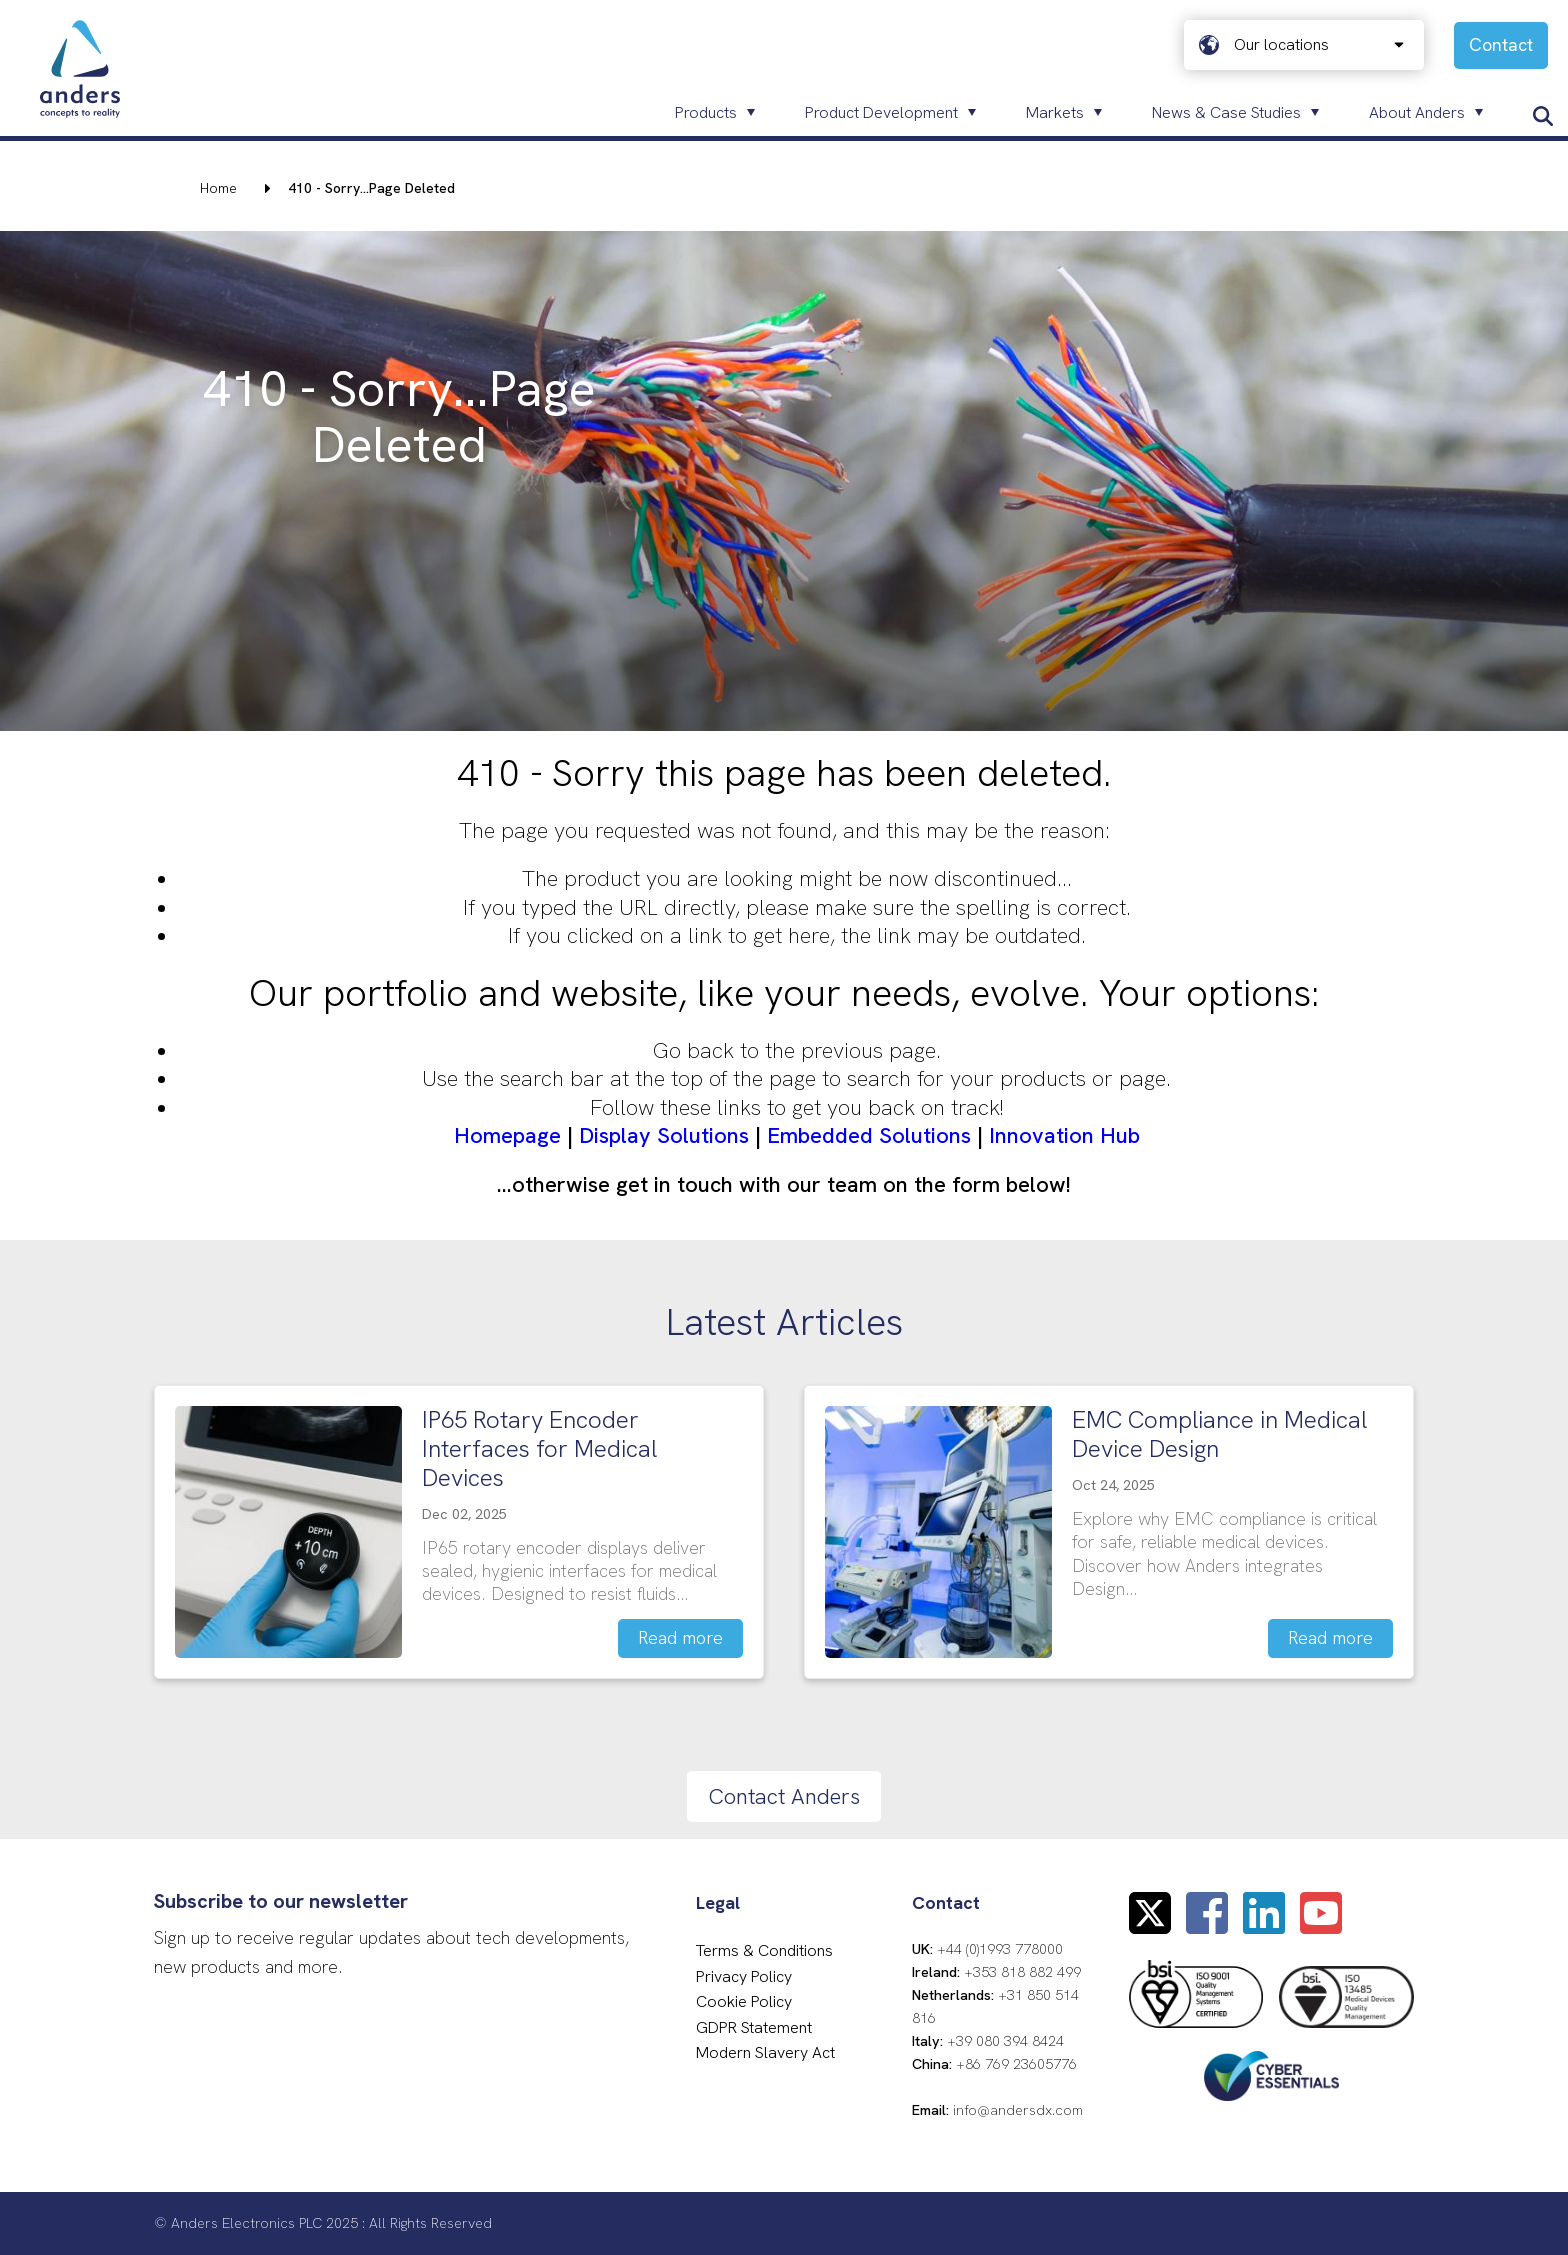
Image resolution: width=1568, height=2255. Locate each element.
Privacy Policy (744, 1976)
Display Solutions (664, 1135)
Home (218, 188)
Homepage (507, 1135)
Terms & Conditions (764, 1950)
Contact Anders (784, 1796)
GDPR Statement (754, 2027)
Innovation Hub (1064, 1135)
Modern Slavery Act (765, 2052)
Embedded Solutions (869, 1135)
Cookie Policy (744, 2001)
